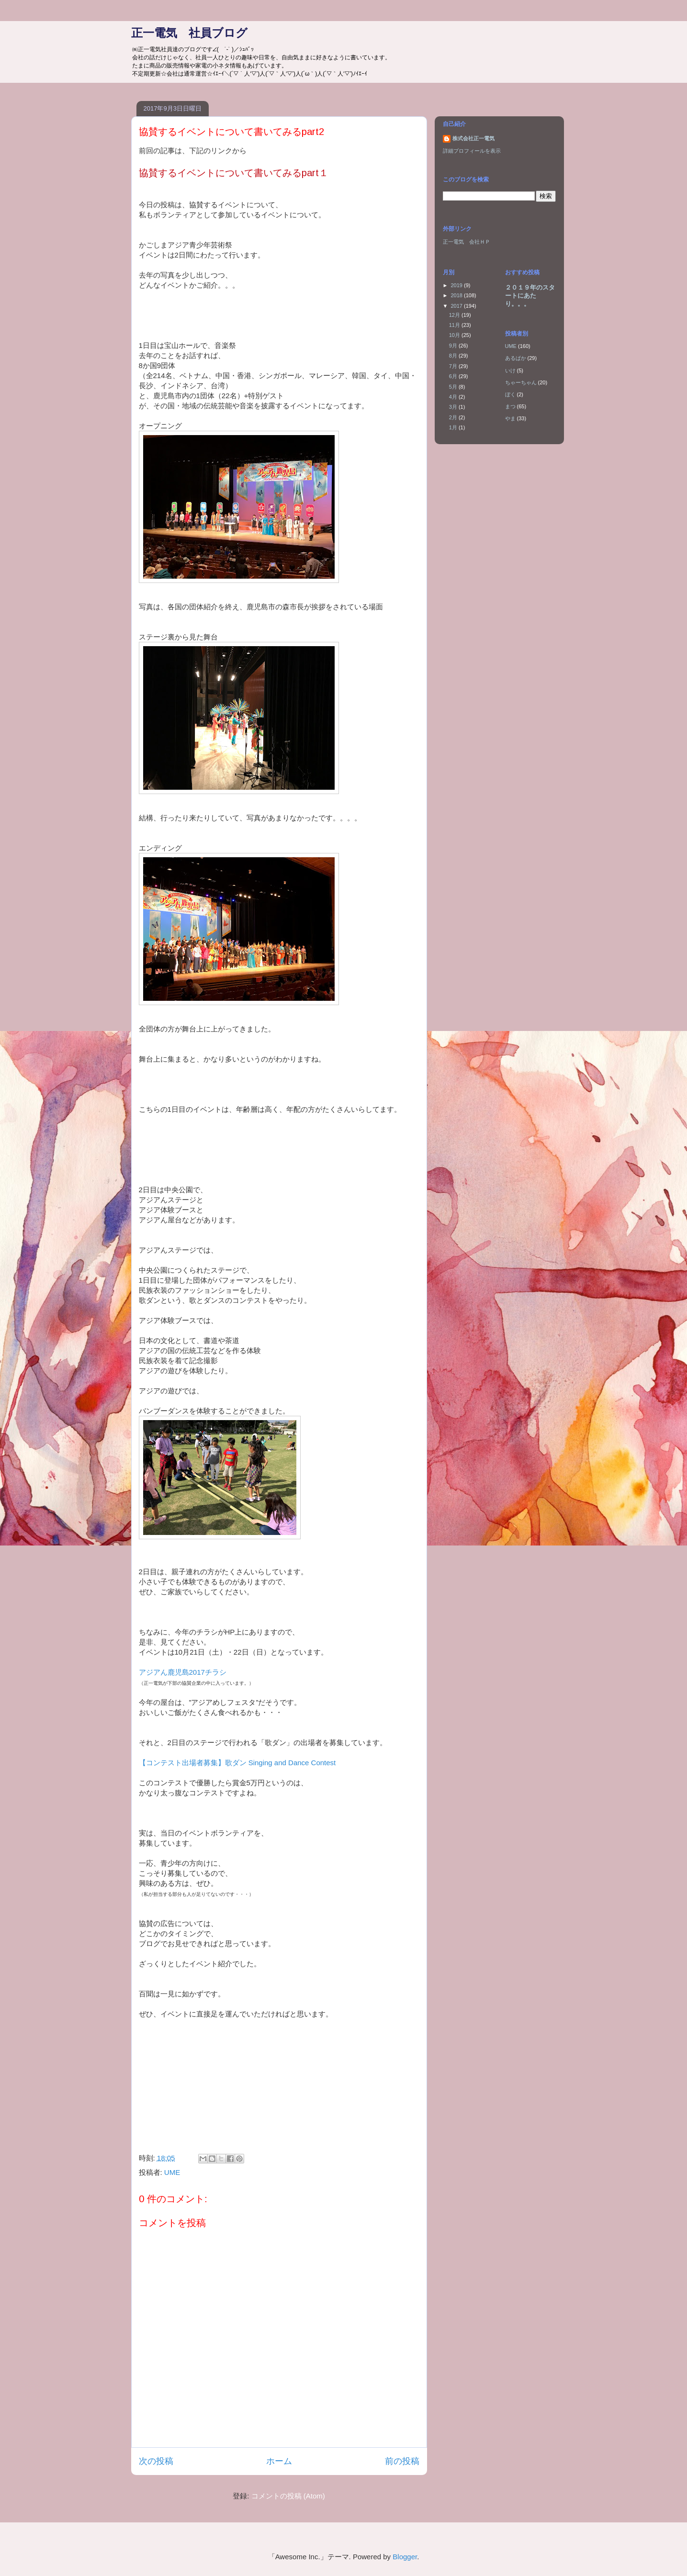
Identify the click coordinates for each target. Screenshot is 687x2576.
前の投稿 (402, 2461)
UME (172, 2172)
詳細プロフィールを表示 (472, 151)
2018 (457, 295)
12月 (455, 315)
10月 (455, 335)
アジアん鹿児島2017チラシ (182, 1672)
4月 (454, 397)
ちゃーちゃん (521, 382)
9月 (454, 345)
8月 (454, 355)
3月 (454, 407)
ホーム (279, 2461)
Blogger (405, 2557)
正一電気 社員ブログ (189, 32)
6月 (454, 376)
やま (510, 418)
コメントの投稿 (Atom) (288, 2496)
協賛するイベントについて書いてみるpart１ (233, 173)
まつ (510, 406)
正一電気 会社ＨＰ (466, 242)
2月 (454, 417)
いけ (510, 370)
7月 (454, 366)
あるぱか (515, 358)
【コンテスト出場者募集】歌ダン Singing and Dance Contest (237, 1762)
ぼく (510, 394)
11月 (455, 325)
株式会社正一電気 (473, 138)
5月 (454, 387)
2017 (457, 306)
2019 (457, 285)
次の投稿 (156, 2461)
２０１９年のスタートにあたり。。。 (530, 295)
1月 (454, 427)
